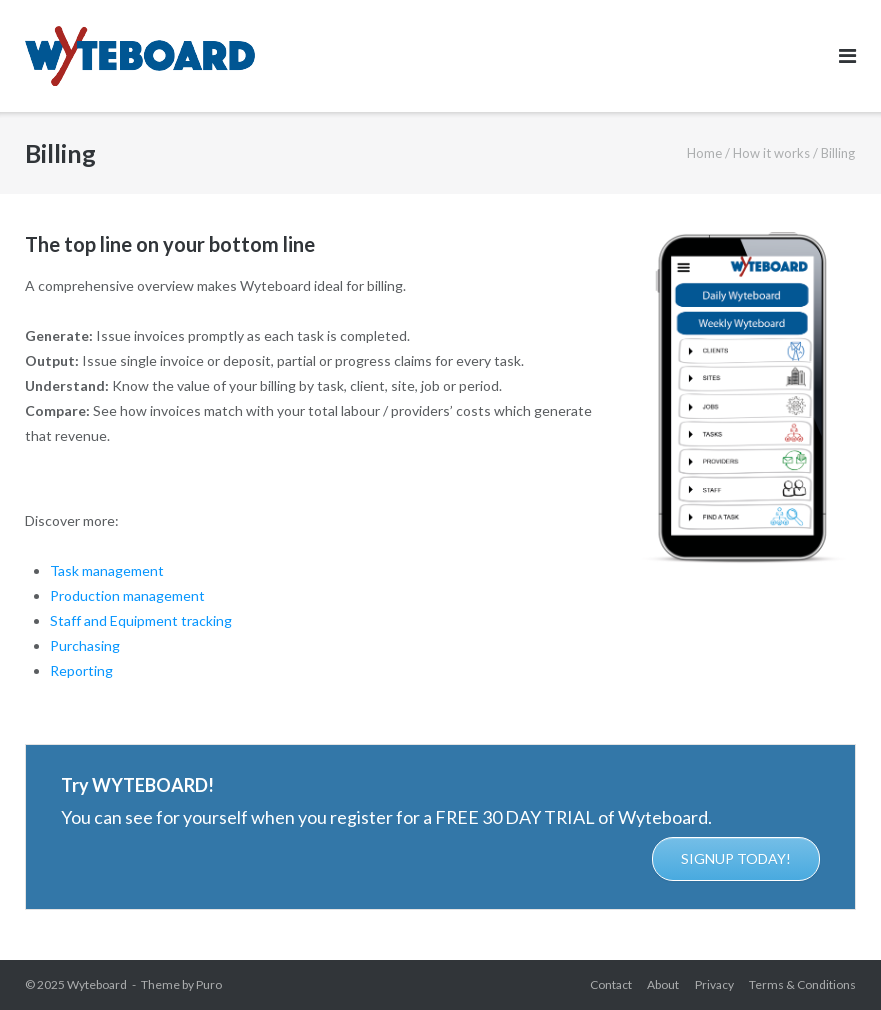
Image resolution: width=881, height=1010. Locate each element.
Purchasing (85, 645)
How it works (771, 153)
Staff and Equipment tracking (141, 620)
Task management (107, 570)
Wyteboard (97, 984)
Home (704, 153)
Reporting (81, 670)
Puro (209, 984)
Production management (127, 595)
